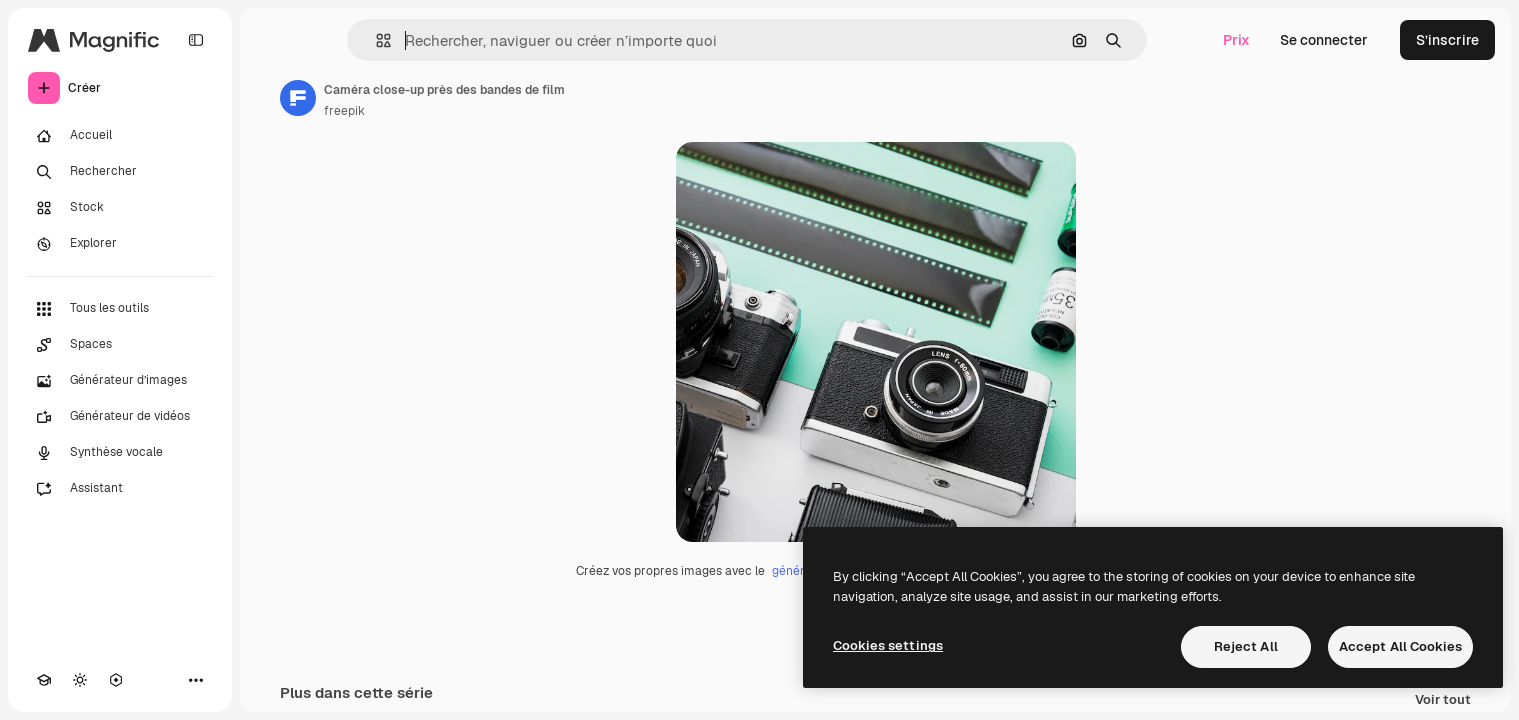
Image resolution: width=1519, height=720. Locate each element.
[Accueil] (120, 136)
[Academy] (44, 680)
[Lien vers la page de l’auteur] (298, 98)
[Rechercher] (120, 172)
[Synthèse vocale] (120, 453)
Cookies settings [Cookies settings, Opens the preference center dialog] (888, 645)
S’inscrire (1447, 40)
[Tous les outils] (120, 309)
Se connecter (1324, 40)
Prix (1236, 40)
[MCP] (116, 680)
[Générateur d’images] (120, 381)
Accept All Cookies (1400, 646)
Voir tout (1443, 700)
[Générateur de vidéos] (120, 417)
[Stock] (120, 208)
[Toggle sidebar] (196, 40)
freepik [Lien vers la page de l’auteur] (344, 111)
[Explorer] (120, 244)
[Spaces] (120, 345)
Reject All (1246, 646)
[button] (375, 40)
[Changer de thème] (80, 680)
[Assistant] (120, 489)
